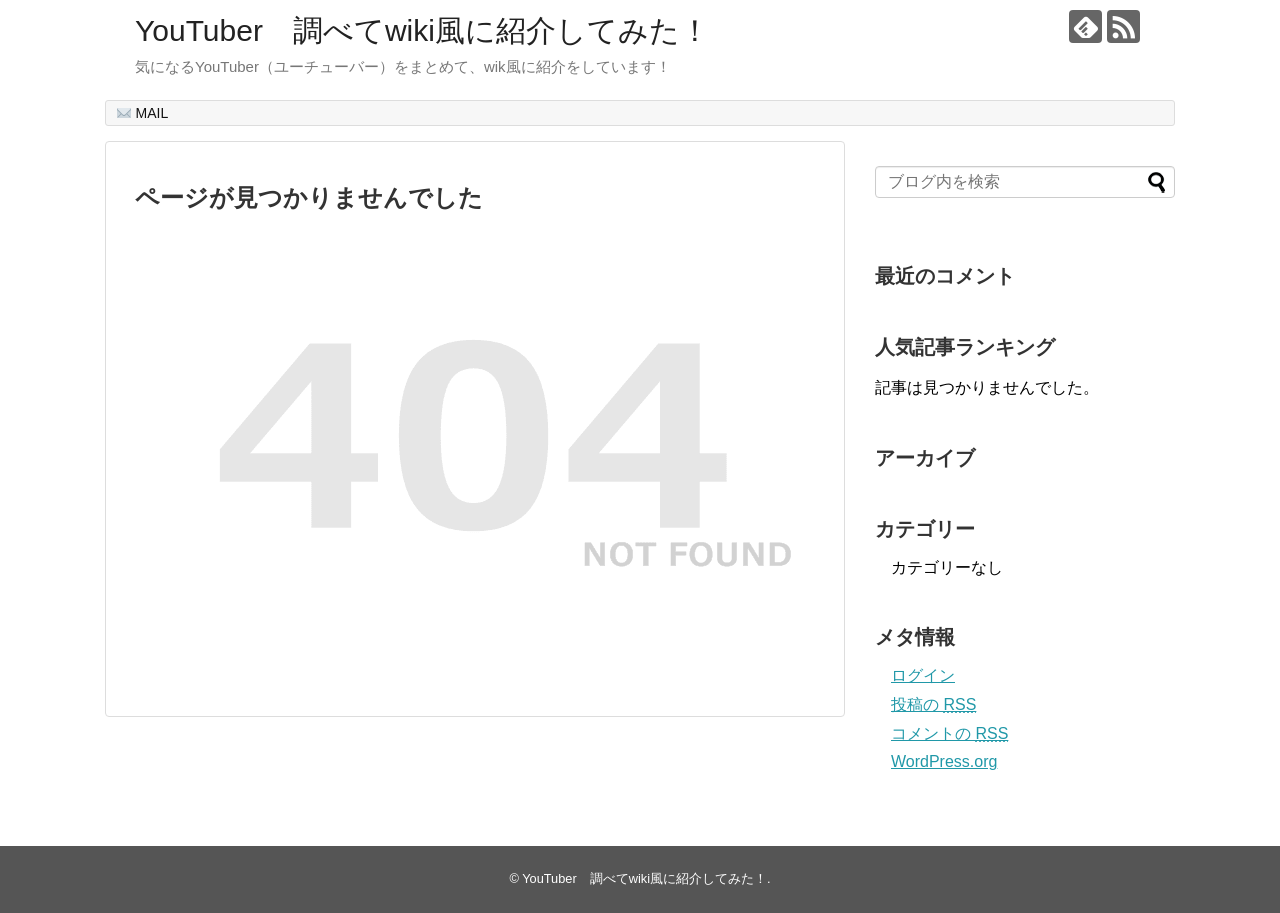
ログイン (923, 675)
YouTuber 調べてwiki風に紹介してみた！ (422, 30)
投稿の (933, 704)
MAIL (143, 113)
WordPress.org (944, 761)
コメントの (949, 733)
